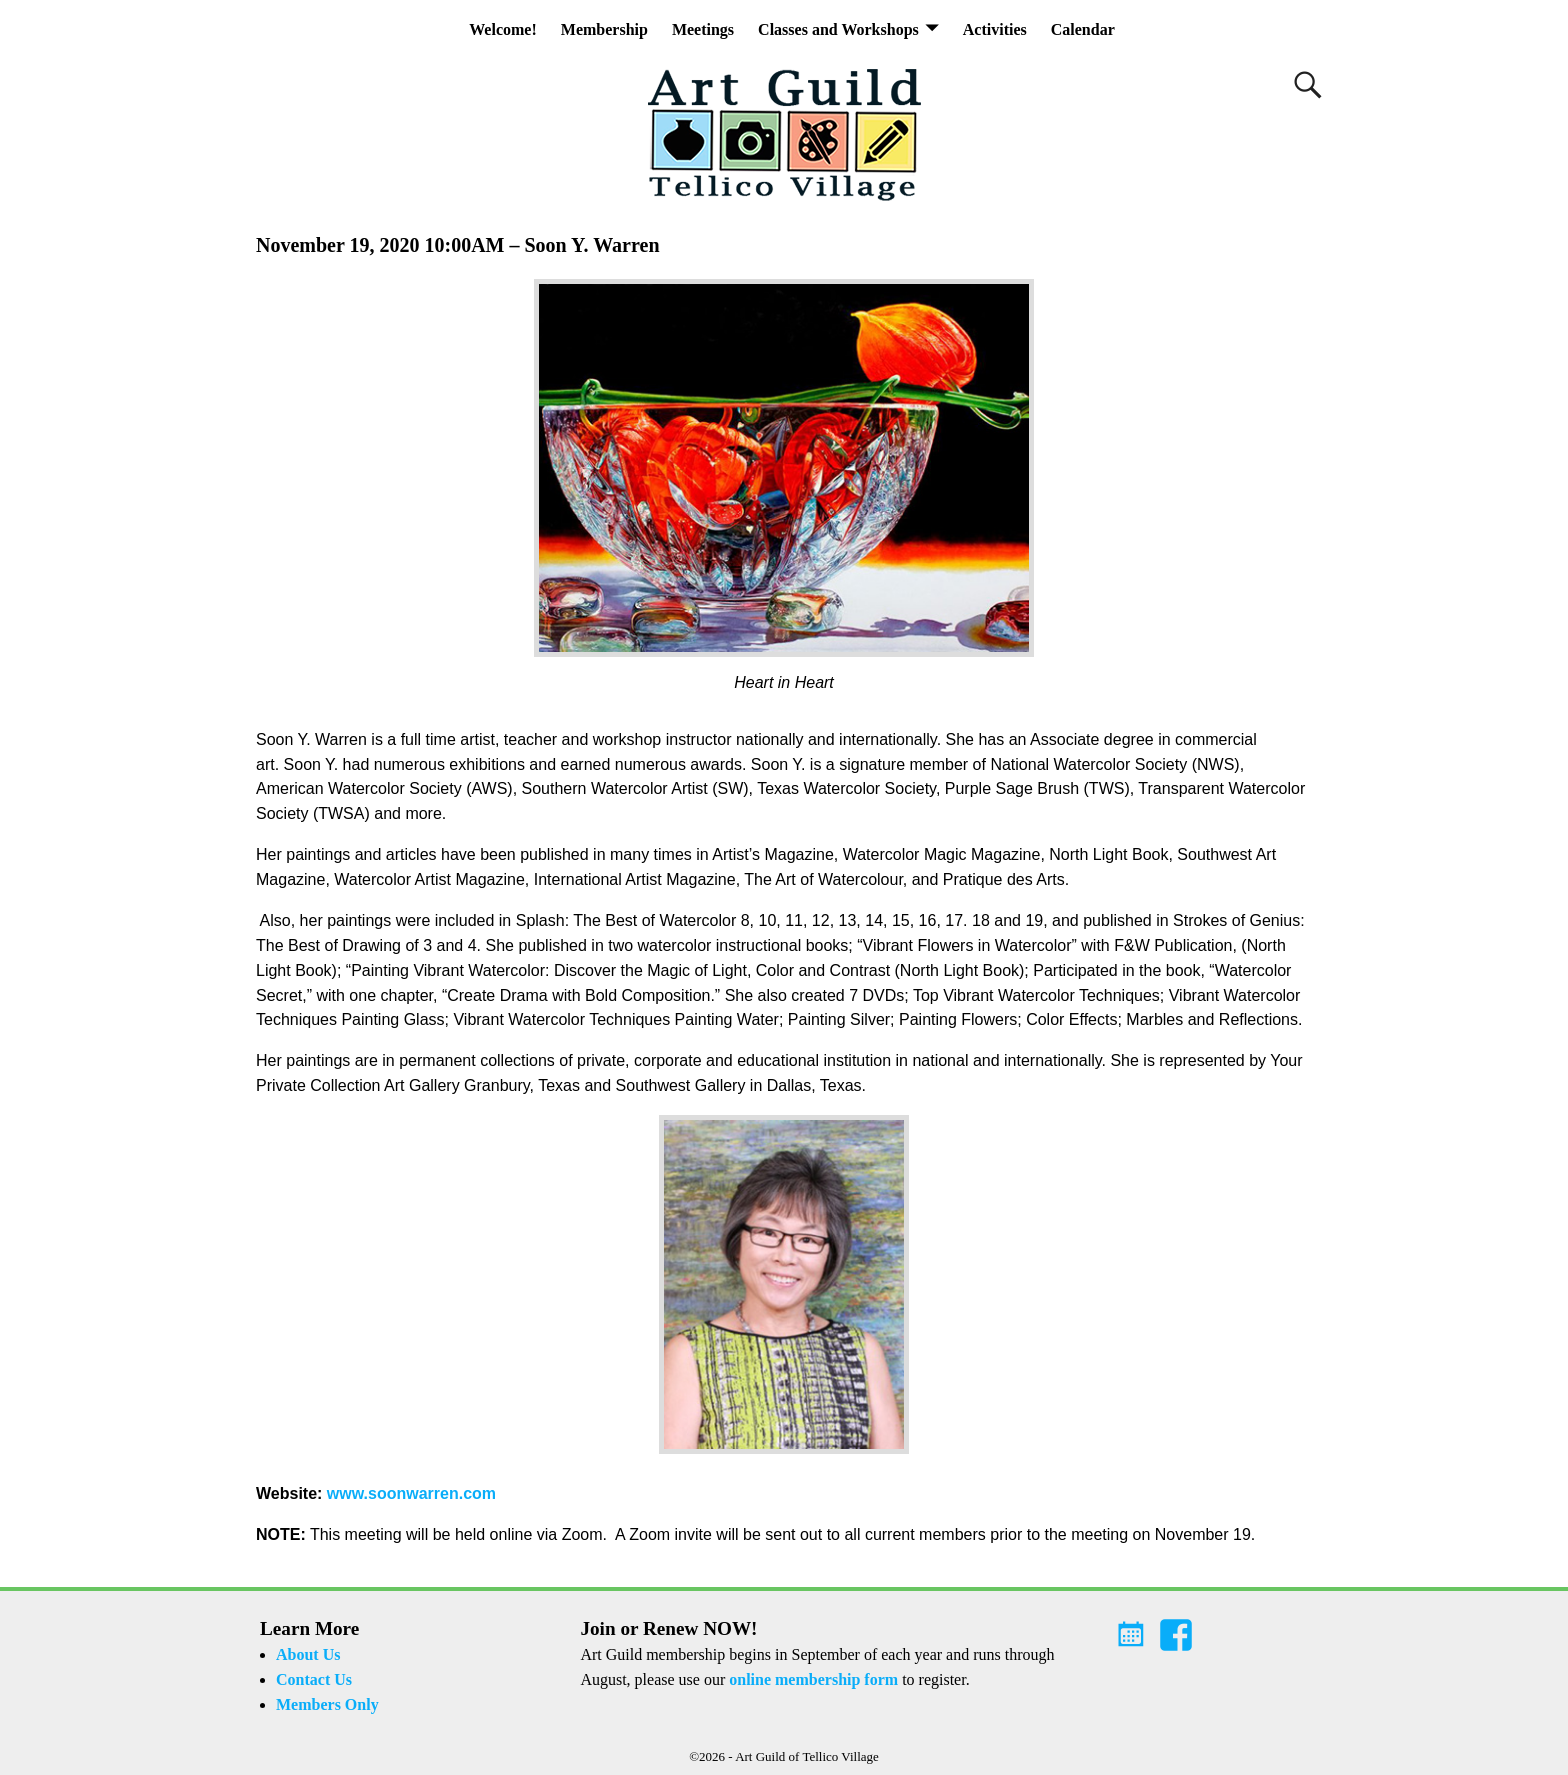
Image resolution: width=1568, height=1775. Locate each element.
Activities (995, 29)
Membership (604, 29)
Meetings (703, 29)
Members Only (327, 1704)
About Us (308, 1654)
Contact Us (314, 1679)
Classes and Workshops (838, 29)
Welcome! (503, 29)
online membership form (813, 1679)
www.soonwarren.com (411, 1493)
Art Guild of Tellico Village (807, 1756)
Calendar (1083, 29)
